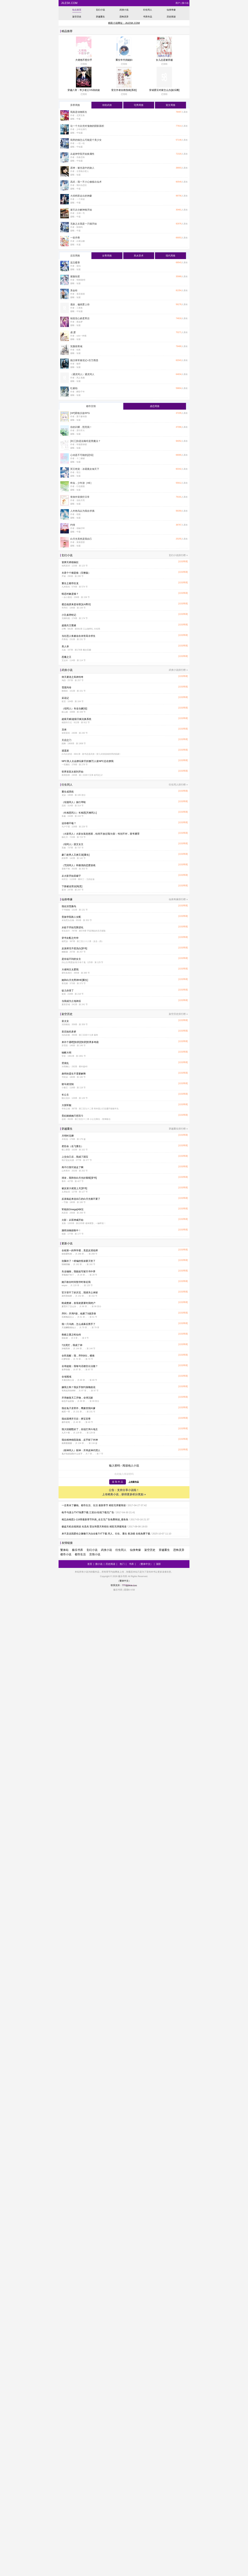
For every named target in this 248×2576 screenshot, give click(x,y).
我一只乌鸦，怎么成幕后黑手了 (78, 1324)
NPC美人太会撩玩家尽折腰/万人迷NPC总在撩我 (87, 761)
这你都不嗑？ (69, 823)
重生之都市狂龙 (70, 583)
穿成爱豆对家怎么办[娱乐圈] (164, 90)
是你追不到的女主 (71, 959)
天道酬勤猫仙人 (69, 1327)
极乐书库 (77, 1549)
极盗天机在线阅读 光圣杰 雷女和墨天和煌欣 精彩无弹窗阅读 (94, 1526)
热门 (122, 1564)
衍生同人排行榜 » (178, 784)
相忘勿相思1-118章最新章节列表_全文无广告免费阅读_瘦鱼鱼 (95, 1519)
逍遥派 (65, 750)
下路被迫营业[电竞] (72, 886)
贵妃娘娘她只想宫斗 (72, 1115)
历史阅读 (171, 16)
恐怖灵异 (124, 16)
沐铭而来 (66, 1348)
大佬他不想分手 (83, 59)
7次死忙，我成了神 (72, 1345)
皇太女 (65, 1021)
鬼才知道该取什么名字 (72, 1454)
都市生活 (80, 1554)
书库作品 (147, 16)
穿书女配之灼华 (70, 938)
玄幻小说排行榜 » (178, 555)
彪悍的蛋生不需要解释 (74, 1073)
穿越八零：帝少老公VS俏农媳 (84, 90)
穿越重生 (100, 16)
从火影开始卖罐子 (71, 875)
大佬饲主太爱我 (70, 969)
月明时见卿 (68, 1135)
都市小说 (65, 1554)
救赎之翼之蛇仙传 (71, 1334)
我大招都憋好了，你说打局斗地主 (80, 1429)
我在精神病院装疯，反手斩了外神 (80, 1439)
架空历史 (76, 16)
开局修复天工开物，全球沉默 (77, 1397)
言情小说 (94, 1554)
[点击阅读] (183, 561)
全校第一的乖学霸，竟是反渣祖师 (80, 1250)
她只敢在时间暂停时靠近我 (76, 1282)
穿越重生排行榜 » (178, 1128)
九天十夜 (66, 1432)
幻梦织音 (66, 1359)
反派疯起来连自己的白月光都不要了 (81, 1198)
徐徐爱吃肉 (67, 1254)
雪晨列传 (66, 687)
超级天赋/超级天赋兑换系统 (76, 719)
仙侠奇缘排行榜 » (178, 899)
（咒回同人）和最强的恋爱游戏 (78, 865)
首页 (89, 1564)
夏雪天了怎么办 (69, 1306)
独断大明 (66, 1052)
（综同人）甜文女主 (72, 844)
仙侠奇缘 (171, 9)
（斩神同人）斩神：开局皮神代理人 (81, 1450)
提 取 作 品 (117, 1481)
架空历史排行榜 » (178, 1014)
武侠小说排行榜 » (178, 669)
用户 (177, 3)
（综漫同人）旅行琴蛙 (74, 802)
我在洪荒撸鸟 (69, 906)
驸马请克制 (68, 1084)
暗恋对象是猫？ (70, 593)
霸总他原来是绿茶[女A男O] (76, 604)
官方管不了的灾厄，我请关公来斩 (80, 1292)
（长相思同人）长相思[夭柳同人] (79, 812)
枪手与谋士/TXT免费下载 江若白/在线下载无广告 (88, 1512)
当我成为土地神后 (71, 1001)
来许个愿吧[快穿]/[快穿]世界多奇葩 (80, 1042)
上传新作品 (133, 1482)
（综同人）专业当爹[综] (74, 708)
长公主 (65, 1094)
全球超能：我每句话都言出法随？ (80, 1366)
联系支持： (124, 1585)
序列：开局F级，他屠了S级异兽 (79, 1313)
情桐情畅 (66, 1264)
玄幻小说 (100, 9)
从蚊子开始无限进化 (72, 927)
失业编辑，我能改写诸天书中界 (78, 1271)
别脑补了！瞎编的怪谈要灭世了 (78, 1261)
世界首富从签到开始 (72, 771)
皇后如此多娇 (69, 1031)
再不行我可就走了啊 (72, 1167)
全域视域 (66, 1376)
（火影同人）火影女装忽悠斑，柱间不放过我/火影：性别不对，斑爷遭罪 (101, 833)
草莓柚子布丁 (68, 1275)
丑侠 (64, 729)
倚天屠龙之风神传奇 (72, 677)
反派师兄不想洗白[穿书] (74, 948)
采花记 (65, 698)
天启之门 (66, 740)
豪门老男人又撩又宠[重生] (76, 854)
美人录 (65, 646)
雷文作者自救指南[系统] (124, 90)
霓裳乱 (65, 1063)
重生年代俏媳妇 (124, 59)
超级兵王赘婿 (69, 625)
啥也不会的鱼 (68, 1401)
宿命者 (65, 1338)
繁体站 (64, 1549)
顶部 (158, 1564)
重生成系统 (68, 791)
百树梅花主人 (68, 1317)
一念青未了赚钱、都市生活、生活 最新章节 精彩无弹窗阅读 (94, 1505)
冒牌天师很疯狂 (70, 562)
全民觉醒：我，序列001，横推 (78, 1355)
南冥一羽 (66, 1411)
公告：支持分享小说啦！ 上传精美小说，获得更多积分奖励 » (124, 1492)
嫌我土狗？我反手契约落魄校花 (78, 1387)
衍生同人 (147, 9)
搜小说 (185, 3)
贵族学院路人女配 (71, 916)
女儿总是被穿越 (164, 59)
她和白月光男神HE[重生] (75, 980)
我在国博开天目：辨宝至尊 (76, 1418)
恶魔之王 (66, 657)
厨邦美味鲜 (67, 1296)
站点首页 (76, 9)
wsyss (64, 1285)
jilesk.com (69, 3)
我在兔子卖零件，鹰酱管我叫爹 (78, 1408)
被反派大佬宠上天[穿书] (74, 1188)
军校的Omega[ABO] (72, 1209)
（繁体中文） (145, 1564)
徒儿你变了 (68, 990)
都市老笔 (66, 1422)
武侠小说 (124, 9)
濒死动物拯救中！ (71, 1230)
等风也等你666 (68, 1390)
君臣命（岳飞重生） (72, 1146)
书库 (131, 1564)
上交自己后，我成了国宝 (75, 1156)
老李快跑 (66, 1369)
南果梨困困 (67, 1443)
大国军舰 (66, 1105)
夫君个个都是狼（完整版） (76, 572)
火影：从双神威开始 (72, 1219)
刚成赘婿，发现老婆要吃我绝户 (78, 1303)
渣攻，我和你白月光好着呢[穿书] (79, 1177)
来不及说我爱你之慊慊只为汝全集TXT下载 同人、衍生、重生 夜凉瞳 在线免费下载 (106, 1533)
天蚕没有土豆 (68, 1380)
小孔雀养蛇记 (69, 614)
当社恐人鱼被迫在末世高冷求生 (78, 636)
